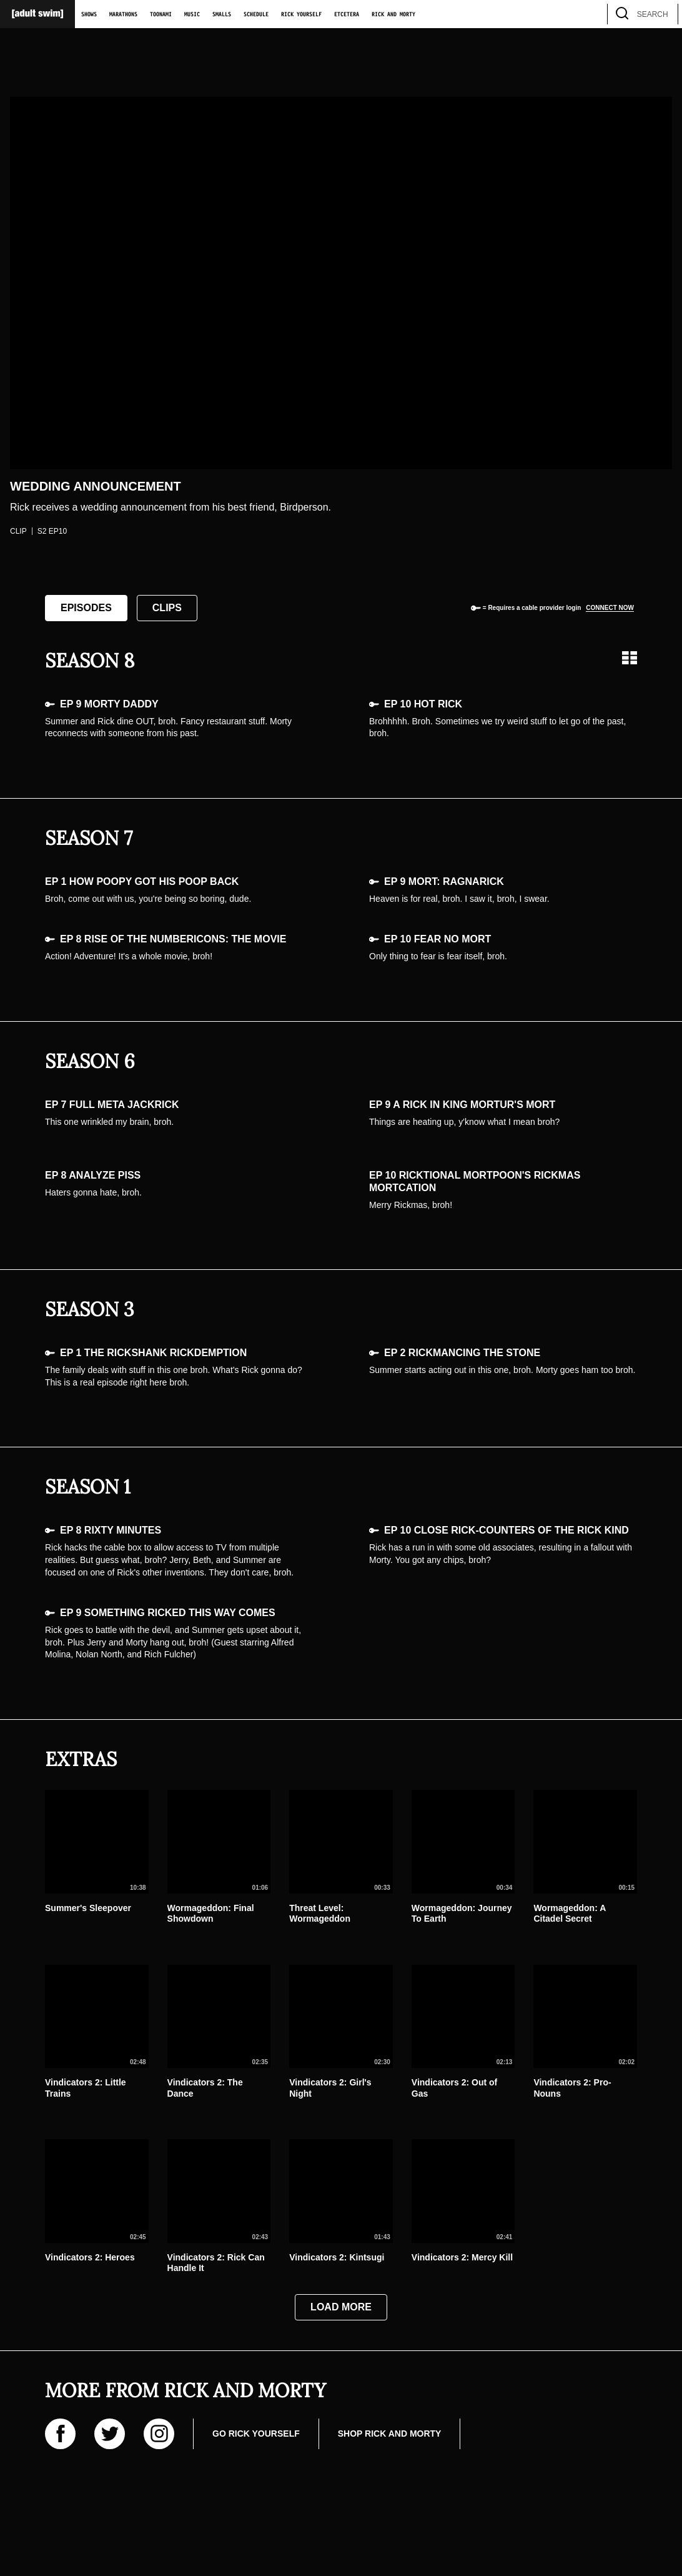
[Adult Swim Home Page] (37, 14)
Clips (167, 607)
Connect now (610, 607)
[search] (663, 14)
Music (192, 14)
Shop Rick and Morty (390, 2434)
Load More (341, 2307)
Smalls (221, 14)
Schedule (256, 14)
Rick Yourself (301, 14)
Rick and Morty (393, 14)
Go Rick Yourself (256, 2434)
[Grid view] (629, 657)
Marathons (123, 14)
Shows (89, 14)
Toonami (161, 14)
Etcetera (346, 14)
